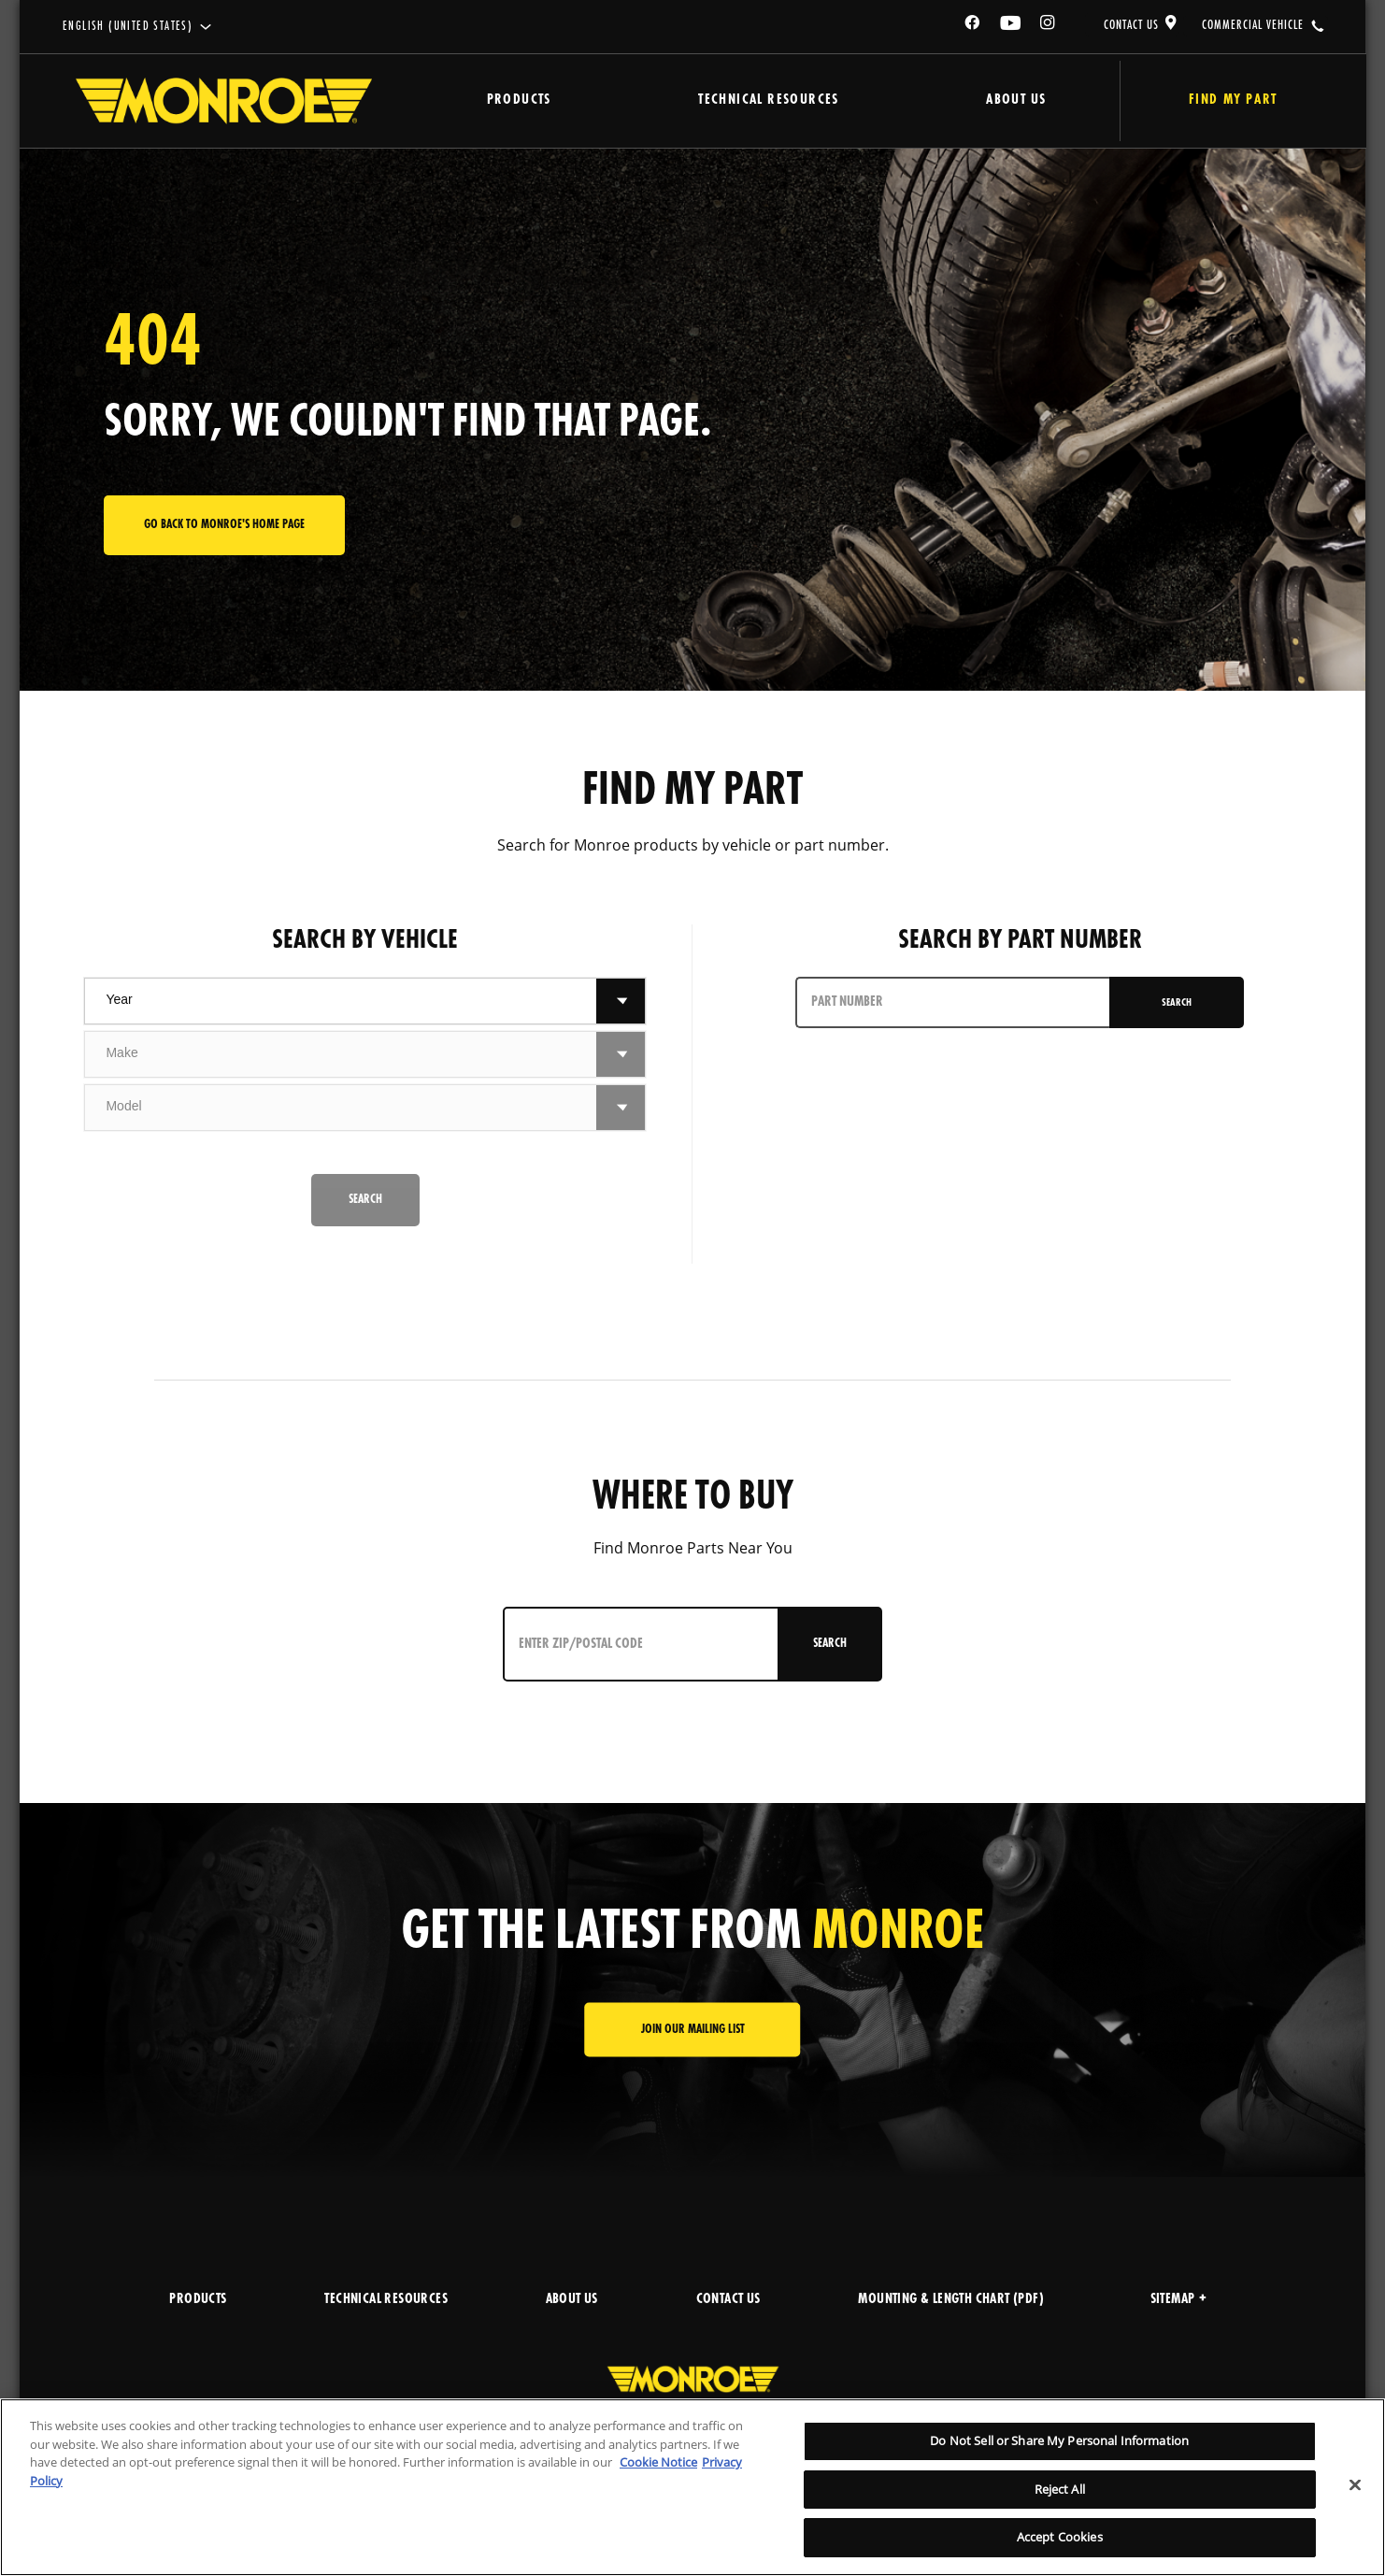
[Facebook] (972, 26)
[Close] (1355, 2485)
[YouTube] (1011, 26)
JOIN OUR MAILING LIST (693, 2030)
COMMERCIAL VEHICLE (1253, 25)
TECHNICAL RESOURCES (386, 2300)
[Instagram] (1048, 26)
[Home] (224, 101)
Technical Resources (743, 100)
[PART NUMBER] (951, 1002)
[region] (692, 2487)
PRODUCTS (197, 2300)
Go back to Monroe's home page (224, 525)
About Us (975, 100)
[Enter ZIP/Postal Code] (632, 1644)
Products (509, 100)
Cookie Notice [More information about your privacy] (658, 2462)
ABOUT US (572, 2300)
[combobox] (340, 1001)
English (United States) (128, 27)
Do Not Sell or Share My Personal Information (1059, 2440)
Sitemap (1178, 2300)
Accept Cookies (1060, 2536)
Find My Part (1209, 100)
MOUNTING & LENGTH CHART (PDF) (951, 2300)
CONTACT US (1131, 25)
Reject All (1060, 2489)
